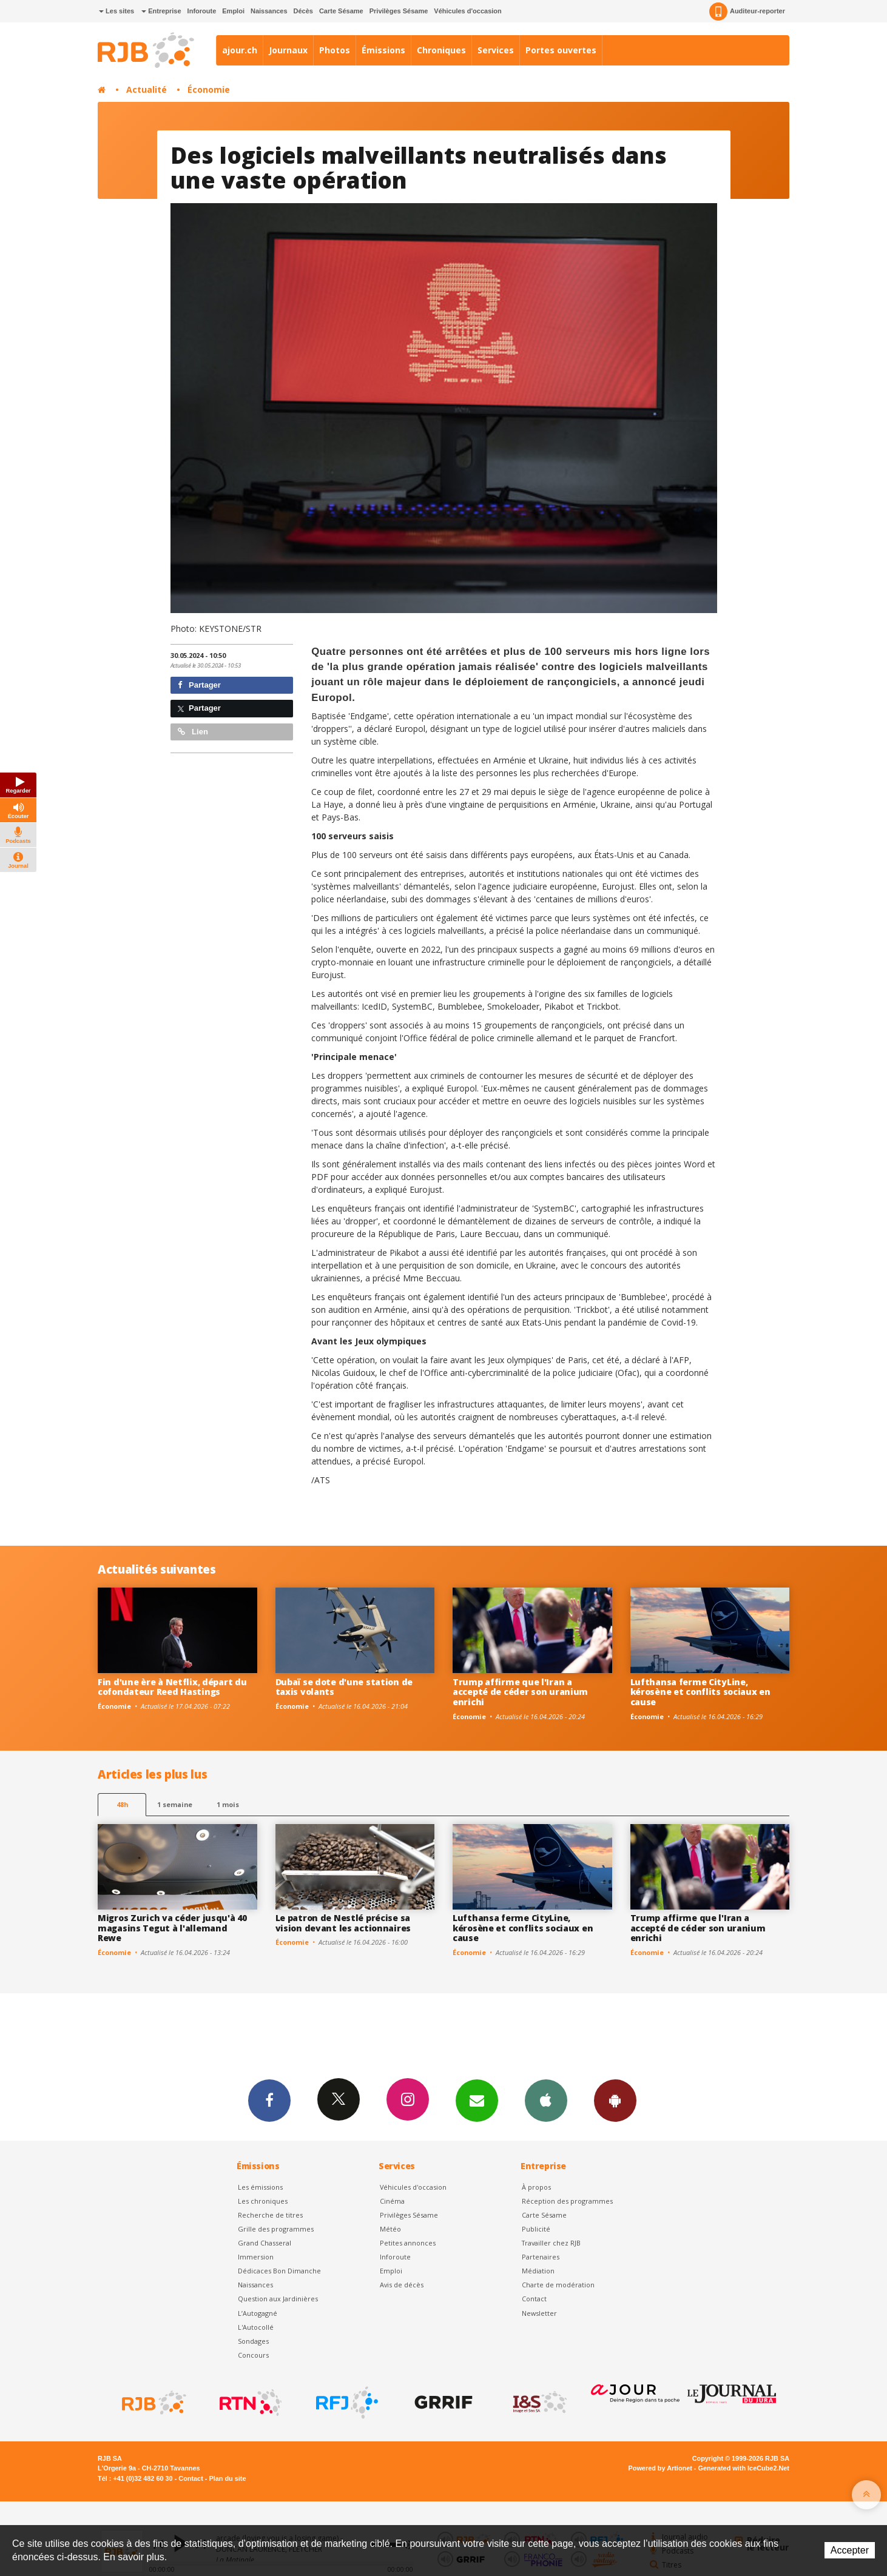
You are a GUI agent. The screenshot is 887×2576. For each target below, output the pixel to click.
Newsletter (539, 2313)
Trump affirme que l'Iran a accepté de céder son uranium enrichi (520, 1692)
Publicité (536, 2229)
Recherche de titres (270, 2215)
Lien (193, 731)
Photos (334, 50)
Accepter (850, 2550)
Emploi (233, 11)
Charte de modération (558, 2285)
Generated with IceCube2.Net (743, 2468)
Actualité (146, 89)
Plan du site (227, 2478)
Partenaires (540, 2257)
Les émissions (260, 2187)
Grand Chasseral (264, 2243)
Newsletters (477, 2100)
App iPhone (546, 2100)
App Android (615, 2100)
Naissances (269, 11)
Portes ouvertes (560, 50)
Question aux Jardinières (278, 2299)
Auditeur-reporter (747, 11)
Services (495, 50)
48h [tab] (122, 1804)
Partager (199, 684)
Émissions (383, 50)
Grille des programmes (276, 2229)
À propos (536, 2187)
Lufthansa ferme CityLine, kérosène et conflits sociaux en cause (700, 1692)
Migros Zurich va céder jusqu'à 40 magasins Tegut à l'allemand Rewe (172, 1928)
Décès (303, 11)
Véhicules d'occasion (467, 11)
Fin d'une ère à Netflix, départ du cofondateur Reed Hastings (172, 1687)
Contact (534, 2299)
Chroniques (441, 50)
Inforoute (202, 11)
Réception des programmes (567, 2201)
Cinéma (392, 2201)
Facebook (269, 2100)
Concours (253, 2355)
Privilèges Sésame (398, 11)
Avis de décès (401, 2285)
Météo (390, 2229)
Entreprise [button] (161, 11)
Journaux (288, 50)
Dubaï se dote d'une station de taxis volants (344, 1687)
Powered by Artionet (660, 2468)
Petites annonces (408, 2243)
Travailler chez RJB (551, 2243)
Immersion (256, 2257)
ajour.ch (239, 50)
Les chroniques (263, 2201)
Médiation (538, 2271)
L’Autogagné (257, 2313)
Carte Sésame (341, 11)
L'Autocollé (256, 2327)
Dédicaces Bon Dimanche (279, 2271)
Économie (208, 89)
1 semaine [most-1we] (174, 1804)
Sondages (253, 2341)
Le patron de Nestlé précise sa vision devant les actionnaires (343, 1923)
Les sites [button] (116, 11)
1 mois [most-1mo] (228, 1804)
